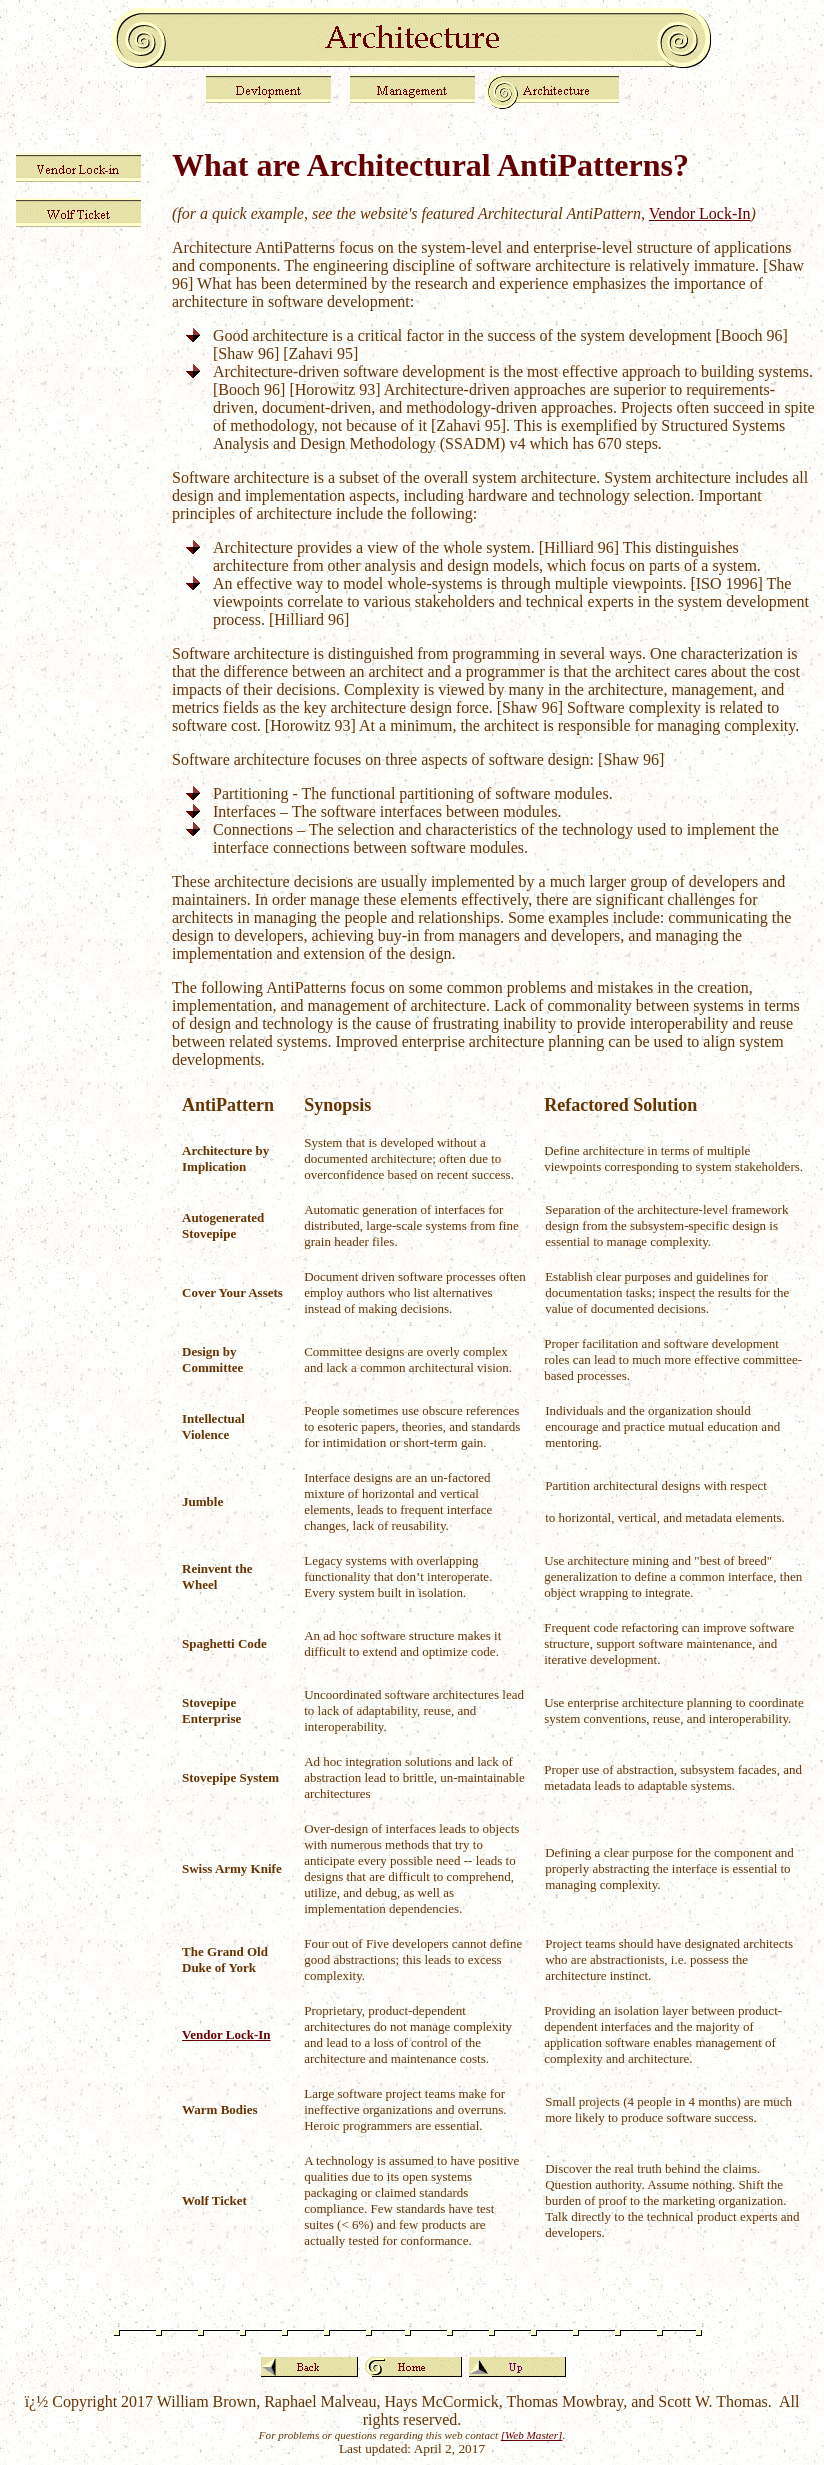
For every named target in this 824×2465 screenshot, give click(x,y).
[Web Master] (532, 2435)
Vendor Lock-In (700, 213)
